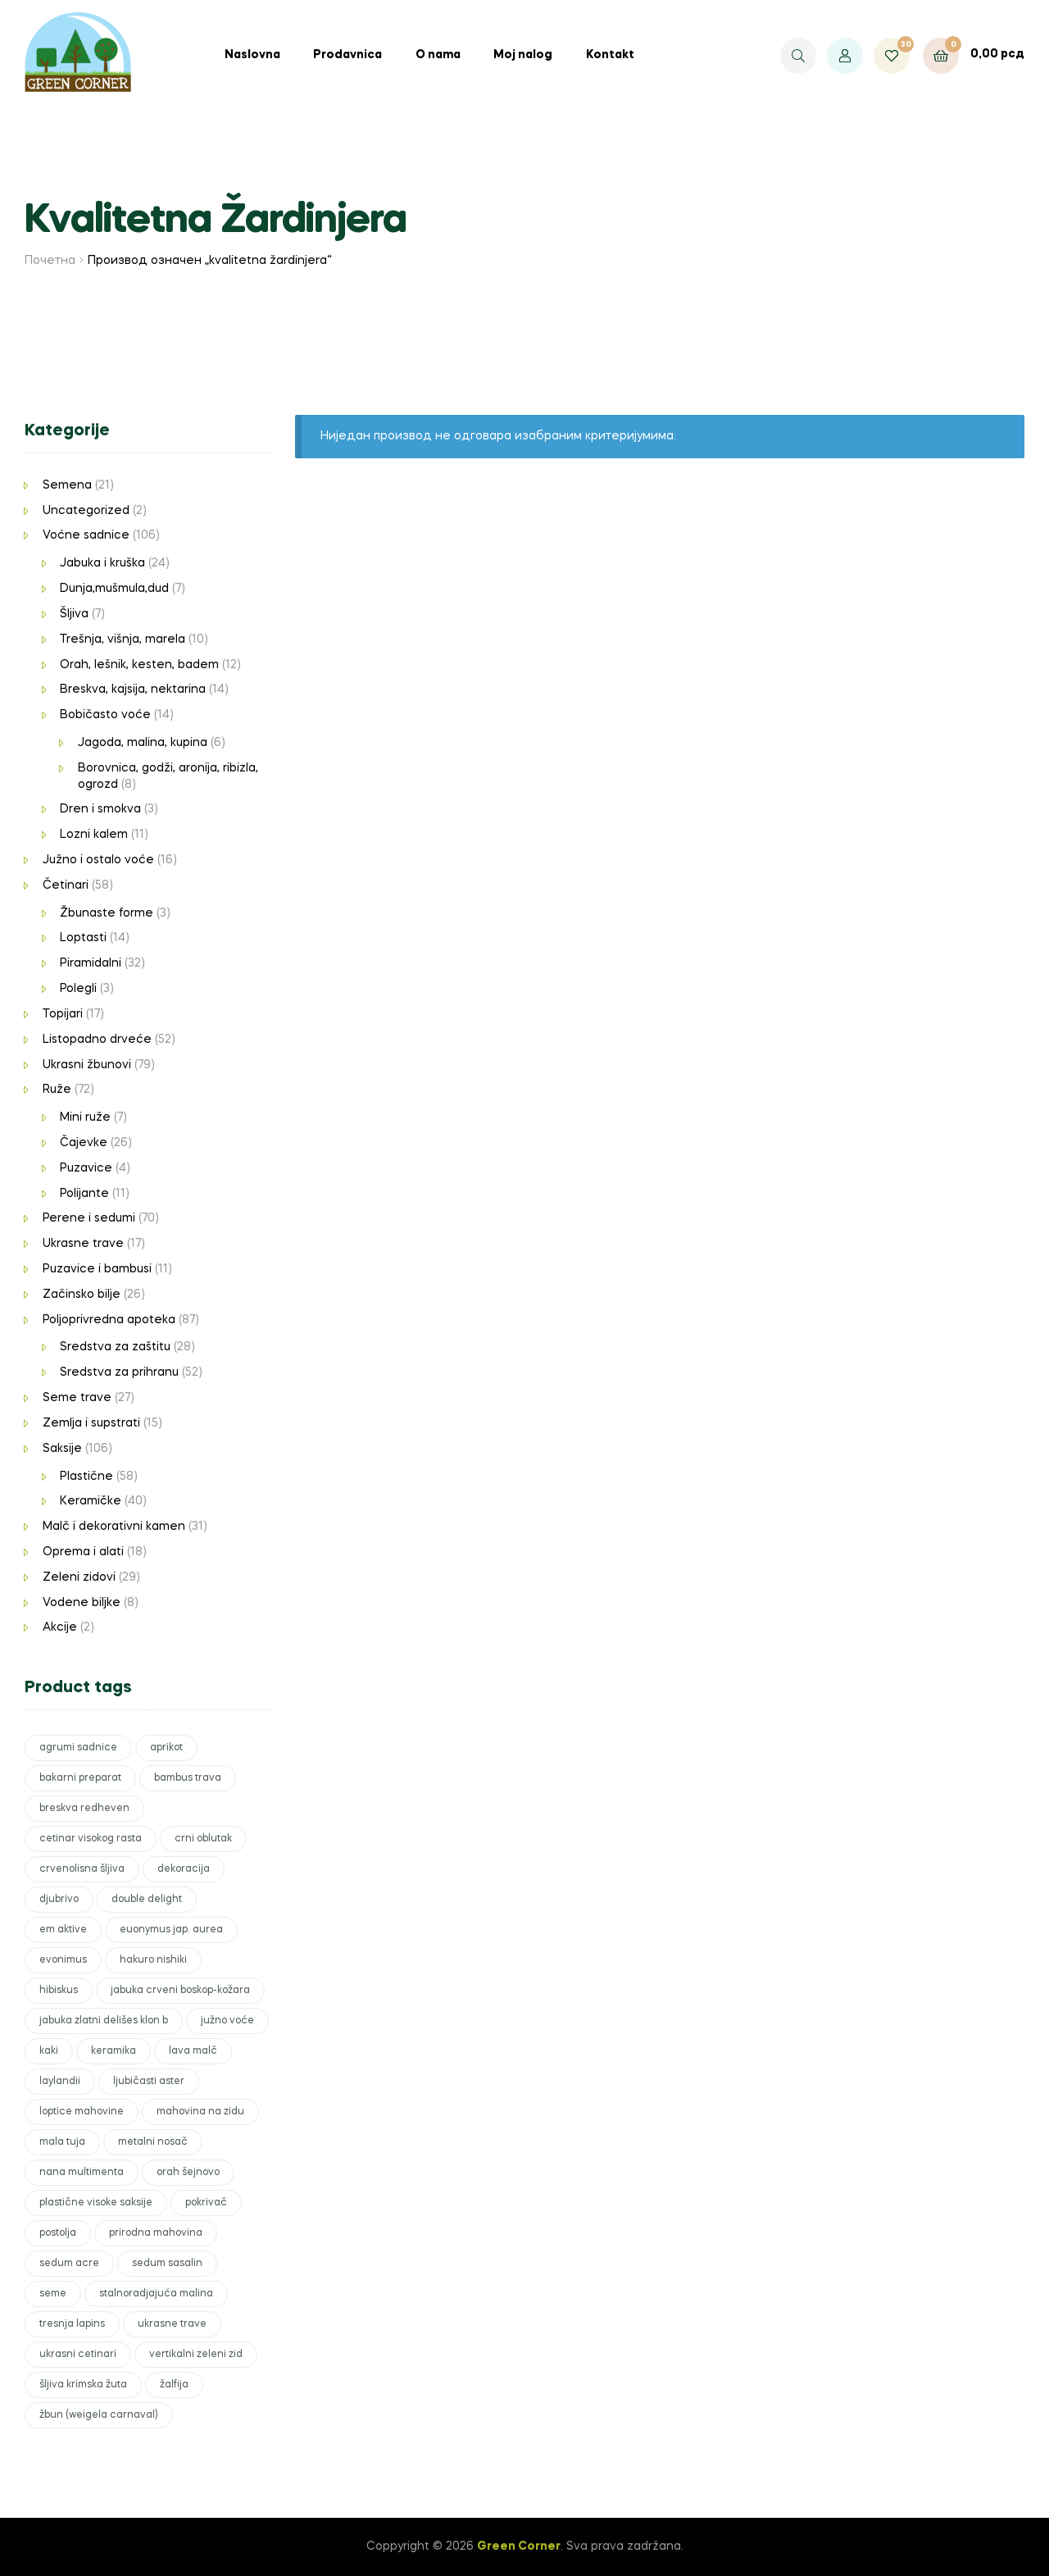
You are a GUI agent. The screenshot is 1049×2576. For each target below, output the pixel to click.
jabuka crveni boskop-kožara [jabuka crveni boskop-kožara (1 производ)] (180, 1991)
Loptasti (83, 938)
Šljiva (74, 614)
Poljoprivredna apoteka (109, 1320)
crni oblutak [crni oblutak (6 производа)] (203, 1839)
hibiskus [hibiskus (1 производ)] (58, 1991)
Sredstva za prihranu (119, 1372)
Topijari (63, 1014)
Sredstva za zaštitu (115, 1347)
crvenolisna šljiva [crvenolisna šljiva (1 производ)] (82, 1869)
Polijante (84, 1193)
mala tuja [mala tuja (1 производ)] (62, 2142)
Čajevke (83, 1143)
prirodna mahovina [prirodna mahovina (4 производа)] (155, 2233)
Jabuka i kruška (102, 563)
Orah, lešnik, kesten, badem (139, 665)
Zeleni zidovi (79, 1577)
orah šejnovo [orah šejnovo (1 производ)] (188, 2173)
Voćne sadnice (86, 535)
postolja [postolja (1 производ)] (57, 2233)
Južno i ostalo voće (98, 860)
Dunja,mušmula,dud (114, 588)
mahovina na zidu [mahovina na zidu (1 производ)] (200, 2112)
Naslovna (252, 55)
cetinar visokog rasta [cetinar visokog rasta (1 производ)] (90, 1839)
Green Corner (519, 2546)
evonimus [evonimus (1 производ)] (63, 1960)
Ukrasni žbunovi (87, 1065)
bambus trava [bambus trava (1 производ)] (187, 1778)
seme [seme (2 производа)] (52, 2294)
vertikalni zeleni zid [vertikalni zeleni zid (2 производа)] (196, 2355)
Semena (67, 485)
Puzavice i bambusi (97, 1269)
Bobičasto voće (105, 715)
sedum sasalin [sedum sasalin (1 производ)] (167, 2264)
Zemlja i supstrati (91, 1423)
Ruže (57, 1089)
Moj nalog (522, 55)
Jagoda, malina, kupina (142, 743)
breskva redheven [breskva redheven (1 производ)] (84, 1809)
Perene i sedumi (89, 1218)
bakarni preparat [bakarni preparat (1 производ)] (80, 1778)
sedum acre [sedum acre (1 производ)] (69, 2264)
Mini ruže (85, 1117)
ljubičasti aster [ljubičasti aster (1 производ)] (148, 2082)
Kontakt (610, 55)
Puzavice (86, 1168)
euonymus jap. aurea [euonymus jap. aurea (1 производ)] (171, 1930)
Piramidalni (90, 963)
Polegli (78, 988)
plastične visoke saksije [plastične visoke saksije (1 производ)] (95, 2203)
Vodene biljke (81, 1603)
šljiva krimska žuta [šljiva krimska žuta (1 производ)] (83, 2385)
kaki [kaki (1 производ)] (48, 2051)
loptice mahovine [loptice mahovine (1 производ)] (81, 2112)
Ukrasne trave (83, 1243)
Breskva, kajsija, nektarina (133, 689)
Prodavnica (347, 55)
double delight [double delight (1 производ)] (146, 1900)
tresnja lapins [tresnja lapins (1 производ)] (72, 2324)
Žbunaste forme (106, 913)
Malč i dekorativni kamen (114, 1526)
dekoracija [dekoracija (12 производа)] (183, 1869)
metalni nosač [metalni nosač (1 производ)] (153, 2142)
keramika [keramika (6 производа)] (113, 2051)
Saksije (62, 1448)
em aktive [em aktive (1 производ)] (63, 1930)
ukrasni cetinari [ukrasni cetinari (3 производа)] (77, 2355)
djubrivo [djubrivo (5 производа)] (59, 1900)
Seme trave (77, 1398)
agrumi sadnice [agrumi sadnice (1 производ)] (78, 1748)
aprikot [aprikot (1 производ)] (166, 1748)
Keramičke (90, 1501)
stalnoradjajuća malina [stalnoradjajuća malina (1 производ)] (156, 2294)
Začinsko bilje (81, 1294)
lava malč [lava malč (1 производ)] (193, 2051)
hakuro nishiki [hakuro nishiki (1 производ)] (153, 1960)
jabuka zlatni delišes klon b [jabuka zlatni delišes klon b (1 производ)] (103, 2021)
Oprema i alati (83, 1552)
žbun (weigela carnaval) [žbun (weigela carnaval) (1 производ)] (98, 2415)
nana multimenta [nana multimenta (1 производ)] (81, 2173)
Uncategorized (86, 511)
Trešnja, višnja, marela (122, 639)
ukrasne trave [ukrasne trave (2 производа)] (172, 2324)
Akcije (60, 1627)
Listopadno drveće (97, 1039)
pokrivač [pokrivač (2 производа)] (206, 2203)
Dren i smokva (100, 809)
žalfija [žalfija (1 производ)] (174, 2385)
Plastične (86, 1476)
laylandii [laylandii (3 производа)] (59, 2082)
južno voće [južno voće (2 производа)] (227, 2021)
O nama (438, 55)
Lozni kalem (94, 834)
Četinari (66, 885)
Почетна (50, 260)
